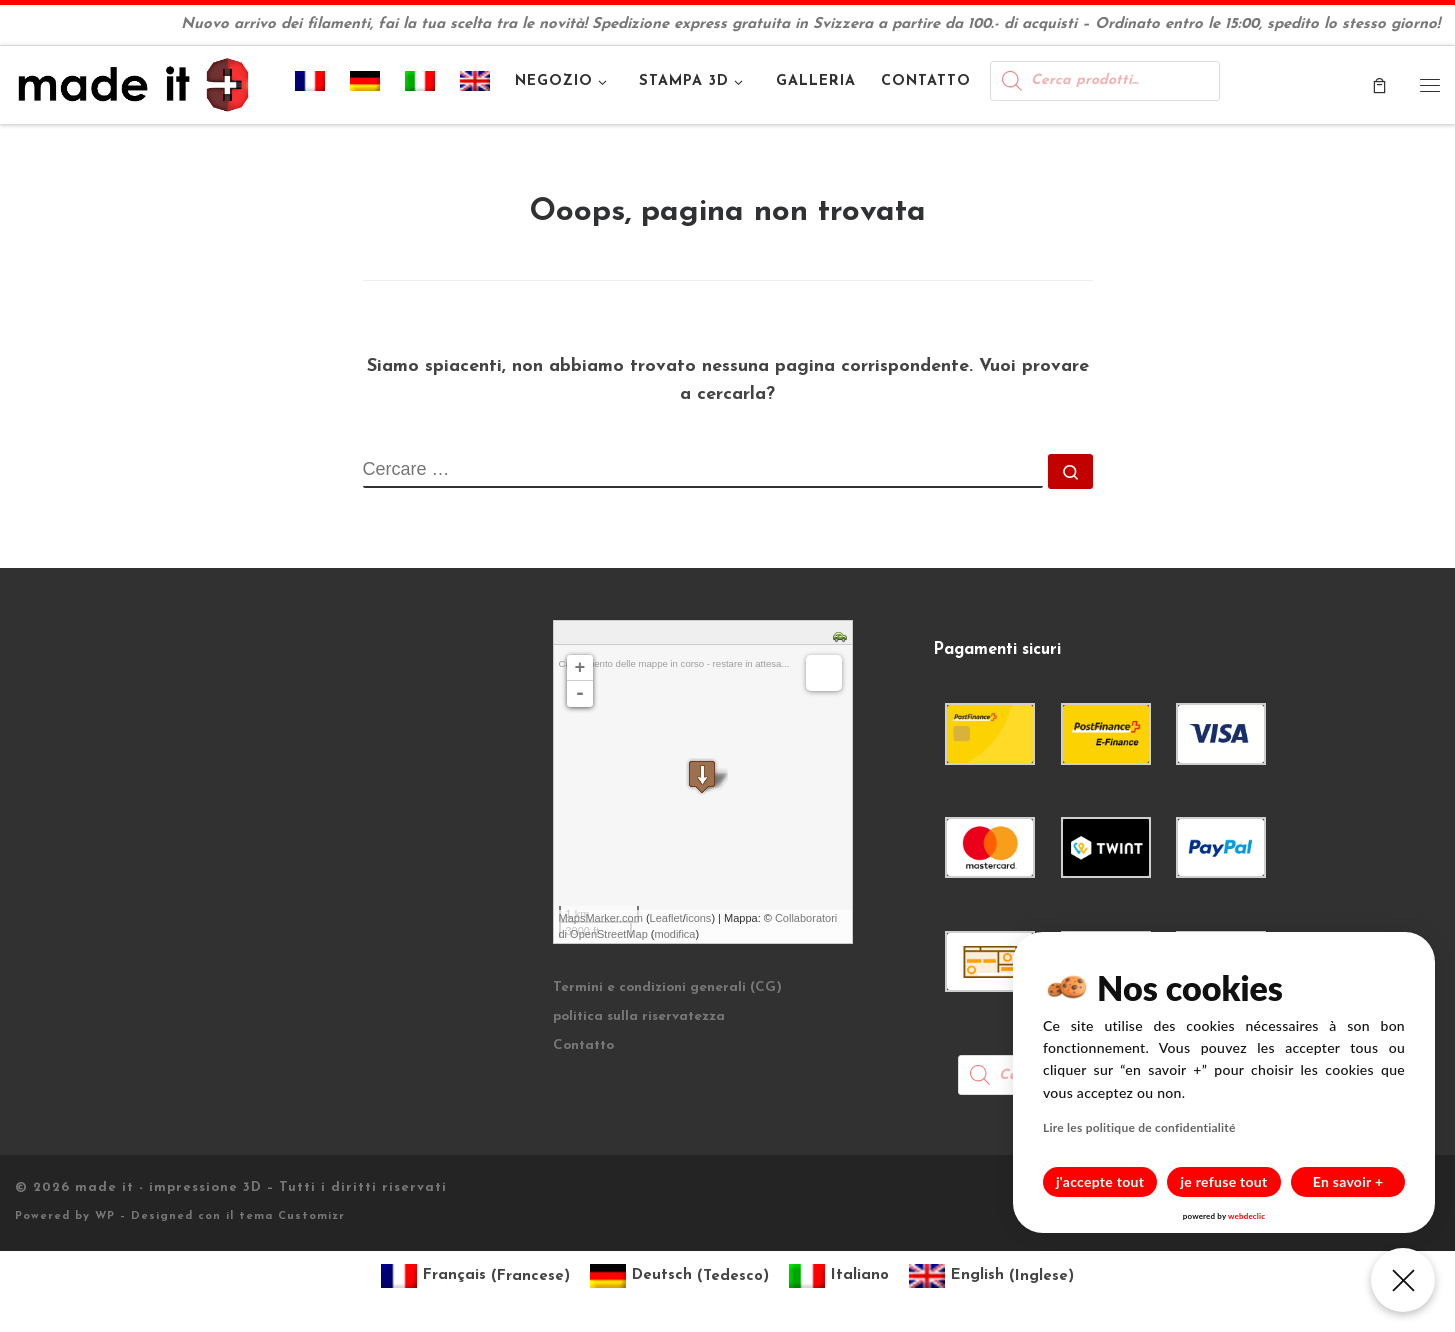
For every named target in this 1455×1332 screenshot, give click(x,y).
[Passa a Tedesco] (365, 85)
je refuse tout (1224, 1181)
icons (699, 918)
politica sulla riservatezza (639, 1016)
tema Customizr (292, 1216)
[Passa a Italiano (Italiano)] (839, 1276)
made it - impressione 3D (168, 1187)
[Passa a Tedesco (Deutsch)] (679, 1276)
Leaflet (666, 918)
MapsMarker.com (601, 918)
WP (105, 1216)
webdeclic (1246, 1216)
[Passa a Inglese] (475, 85)
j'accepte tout (1100, 1181)
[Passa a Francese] (310, 85)
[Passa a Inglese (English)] (991, 1276)
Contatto (583, 1045)
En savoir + (1348, 1181)
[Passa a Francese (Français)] (475, 1276)
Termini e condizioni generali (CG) (667, 987)
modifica (675, 934)
